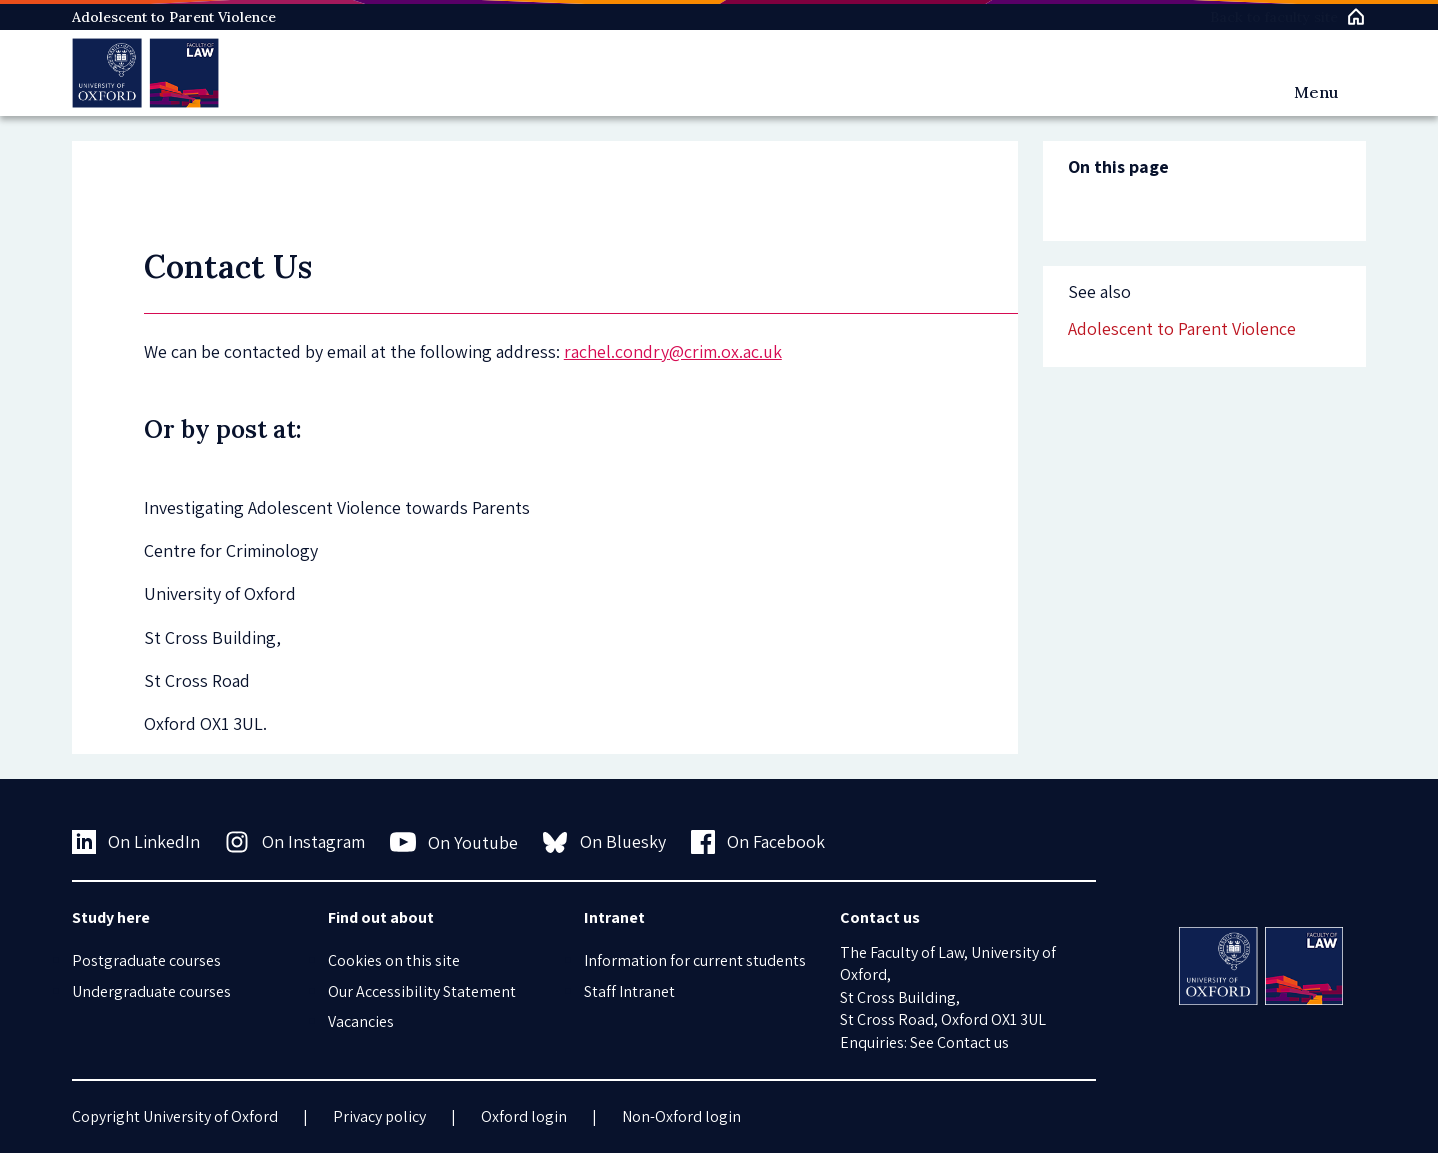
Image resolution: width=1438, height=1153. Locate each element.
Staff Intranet (629, 991)
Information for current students (695, 960)
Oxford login (524, 1116)
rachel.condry (616, 351)
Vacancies (361, 1021)
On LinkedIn (136, 842)
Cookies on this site (394, 960)
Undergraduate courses (151, 991)
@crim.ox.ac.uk (725, 351)
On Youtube (454, 842)
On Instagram (295, 842)
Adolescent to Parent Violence (174, 17)
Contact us (973, 1042)
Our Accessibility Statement (422, 991)
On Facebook (758, 842)
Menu (1316, 92)
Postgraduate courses (146, 960)
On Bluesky (604, 842)
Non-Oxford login (681, 1116)
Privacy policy (379, 1116)
